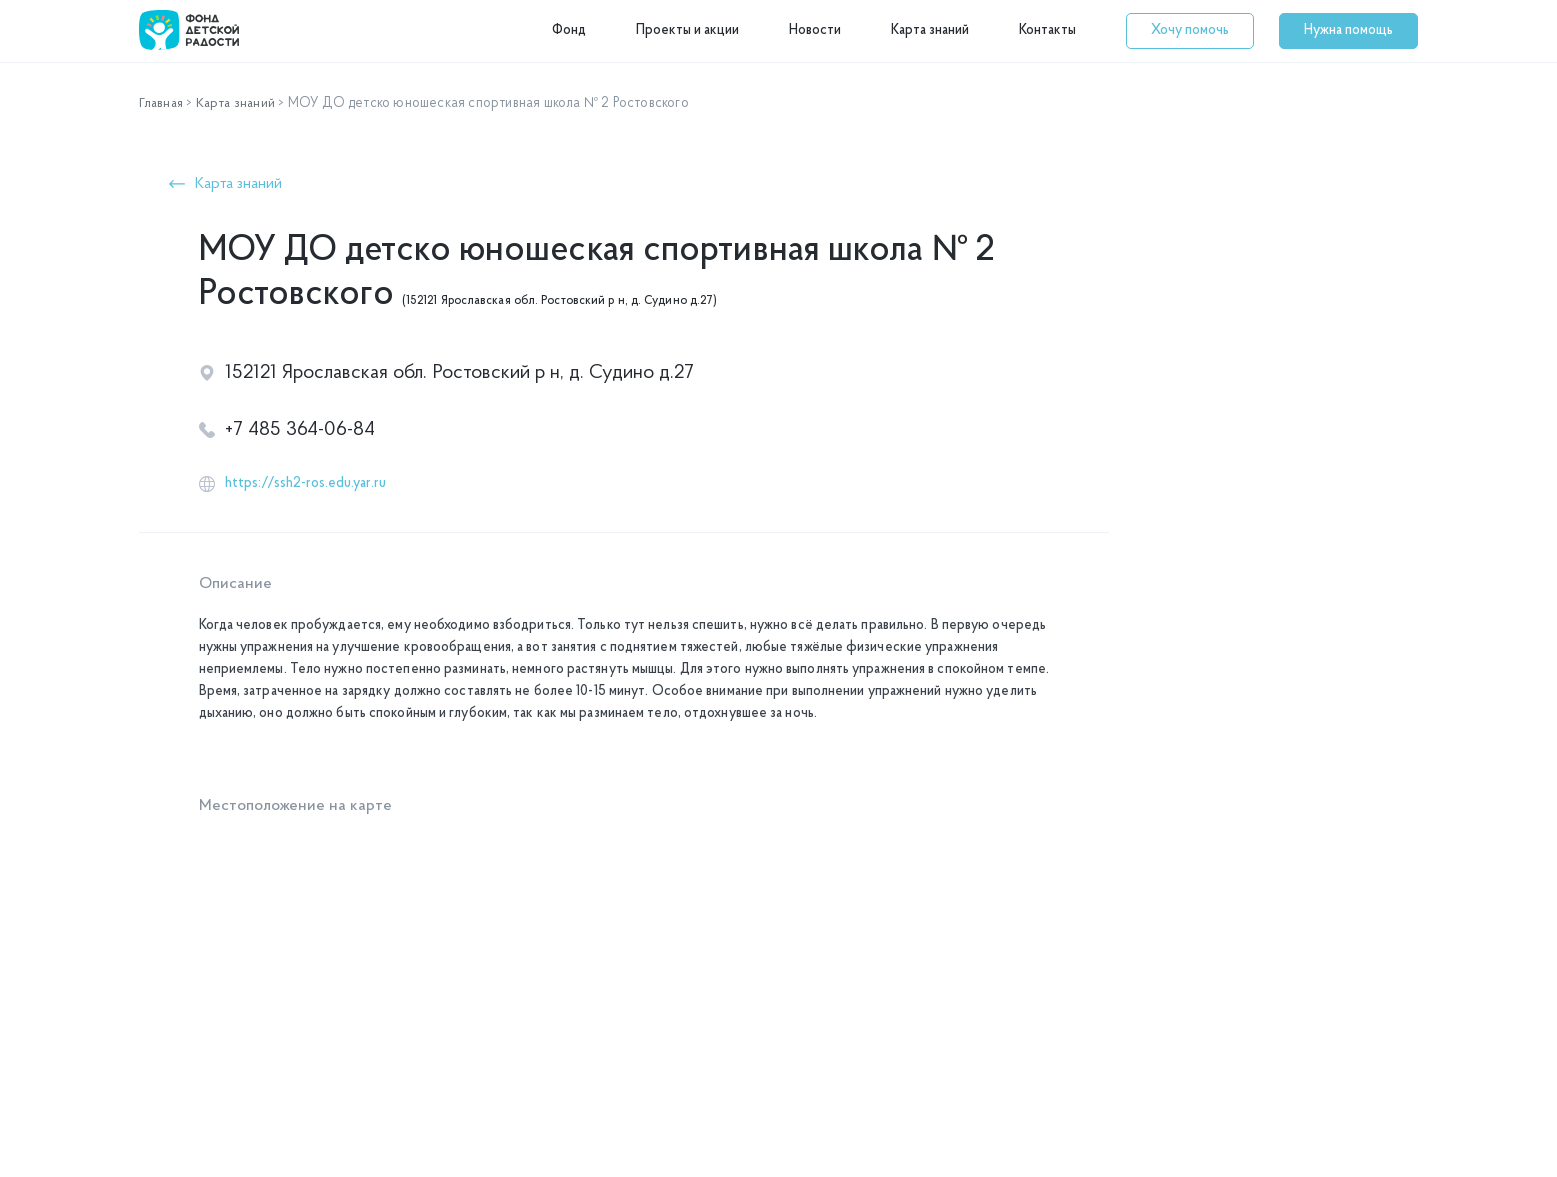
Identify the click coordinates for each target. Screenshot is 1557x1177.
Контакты (1047, 30)
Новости (815, 30)
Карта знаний (930, 30)
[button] (1190, 31)
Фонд (569, 30)
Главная (162, 103)
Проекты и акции (687, 30)
